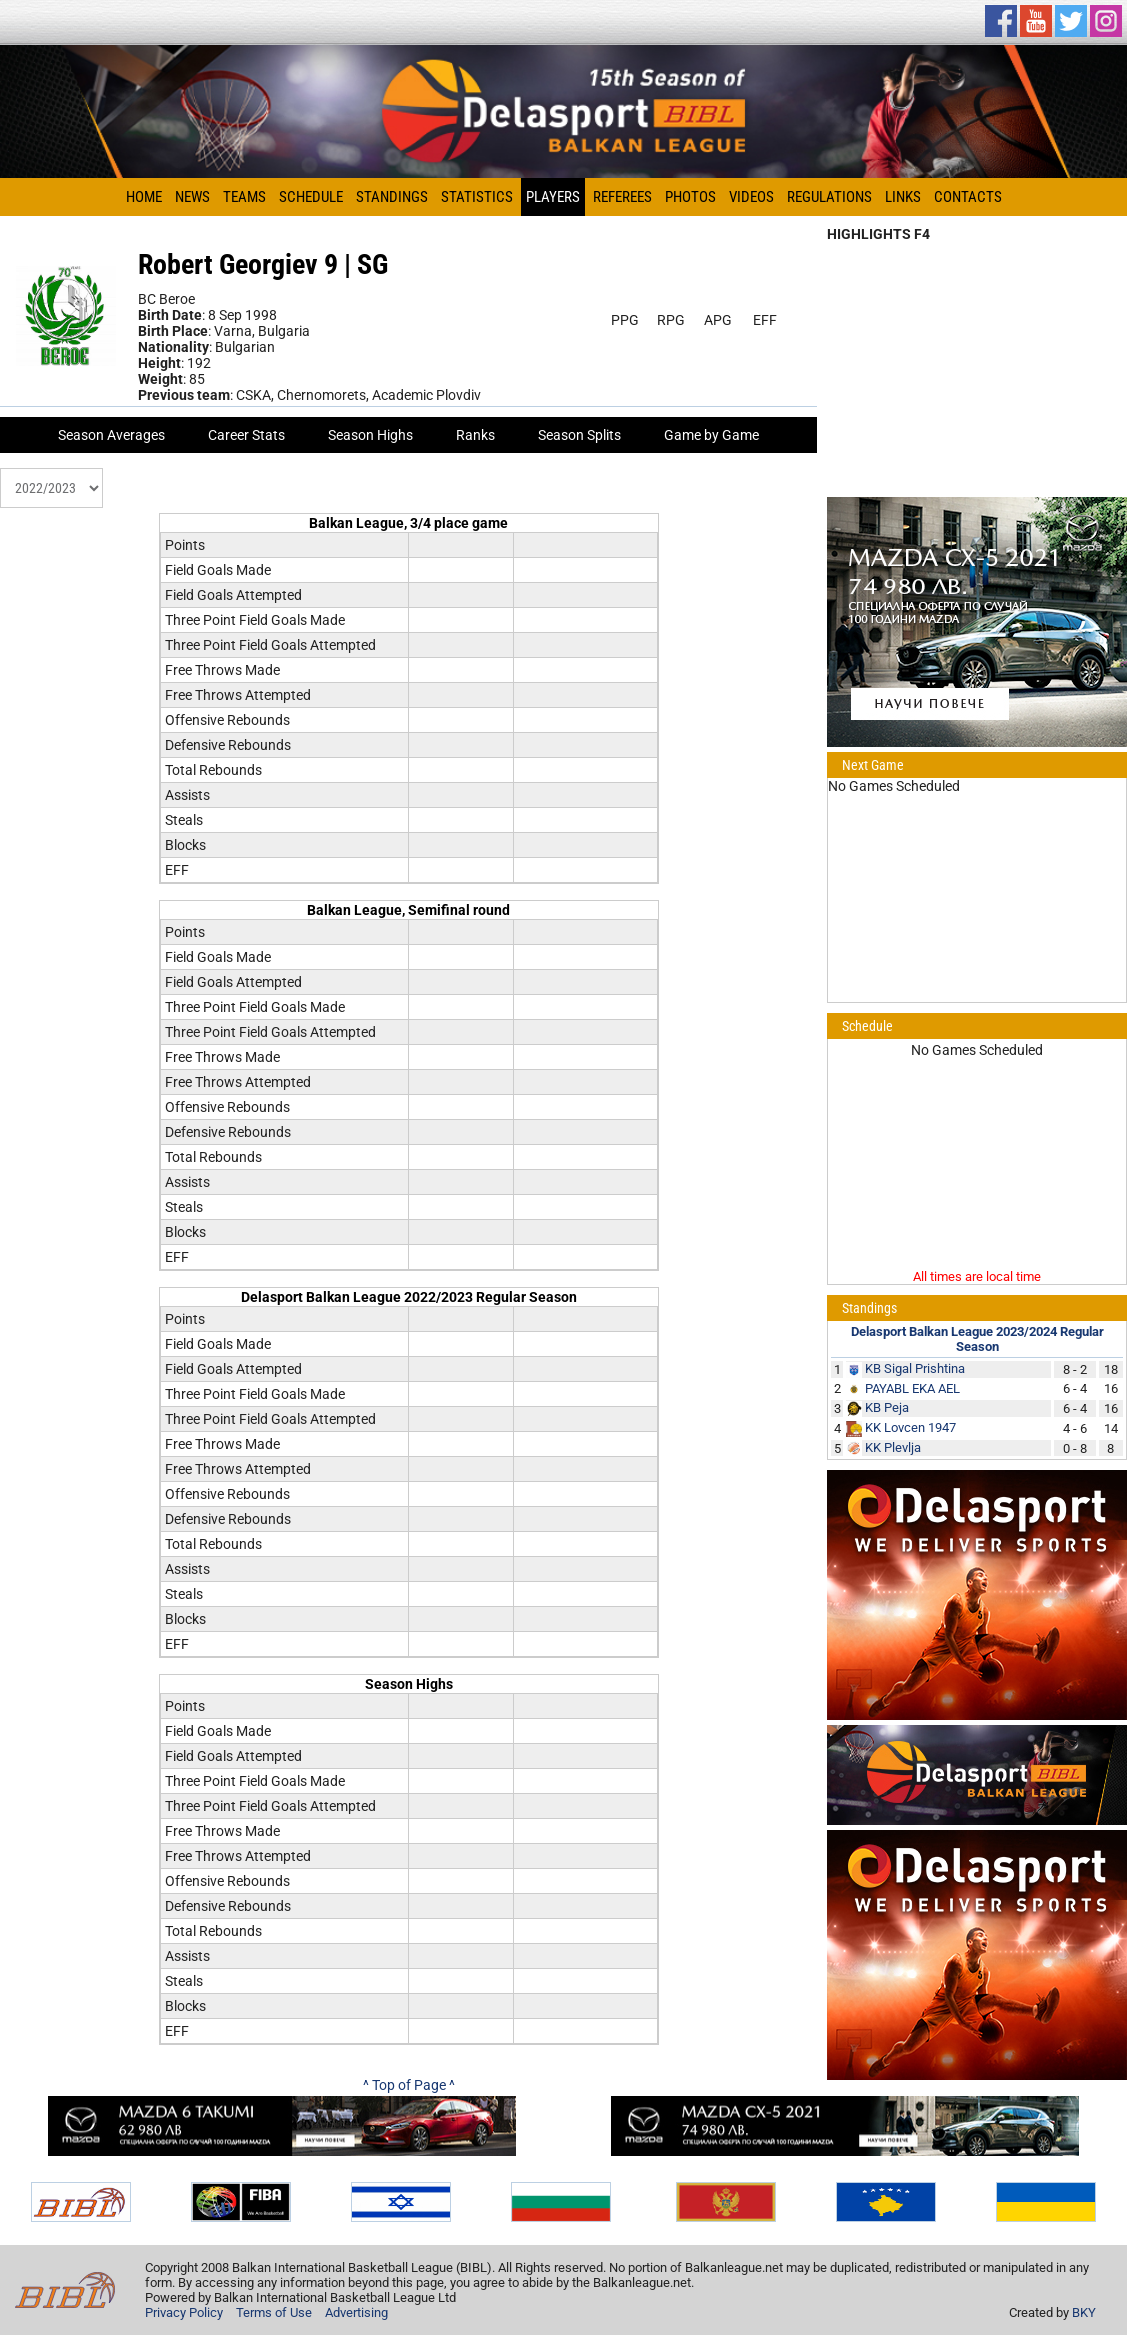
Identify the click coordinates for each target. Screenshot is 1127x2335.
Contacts (968, 197)
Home (144, 197)
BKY (1084, 2312)
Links (903, 197)
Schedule (311, 197)
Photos (690, 197)
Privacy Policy (184, 2312)
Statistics (477, 197)
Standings (392, 197)
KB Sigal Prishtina (915, 1368)
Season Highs (370, 435)
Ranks (475, 435)
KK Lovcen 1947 (910, 1427)
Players (553, 197)
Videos (751, 197)
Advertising (356, 2312)
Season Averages (111, 435)
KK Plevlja (893, 1447)
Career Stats (246, 435)
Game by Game (711, 435)
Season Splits (579, 435)
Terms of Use (274, 2312)
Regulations (829, 197)
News (192, 197)
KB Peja (887, 1407)
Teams (244, 197)
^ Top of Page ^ (409, 2085)
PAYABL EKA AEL (912, 1388)
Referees (622, 197)
